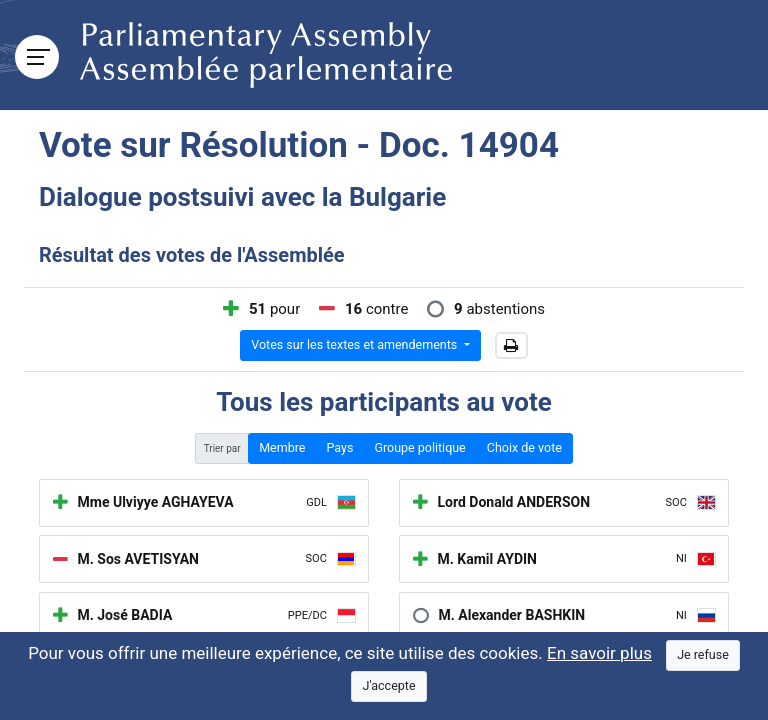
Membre (282, 447)
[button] (511, 346)
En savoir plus (599, 653)
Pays (339, 447)
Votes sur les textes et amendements (355, 344)
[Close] (703, 655)
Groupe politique (419, 447)
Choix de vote (524, 447)
